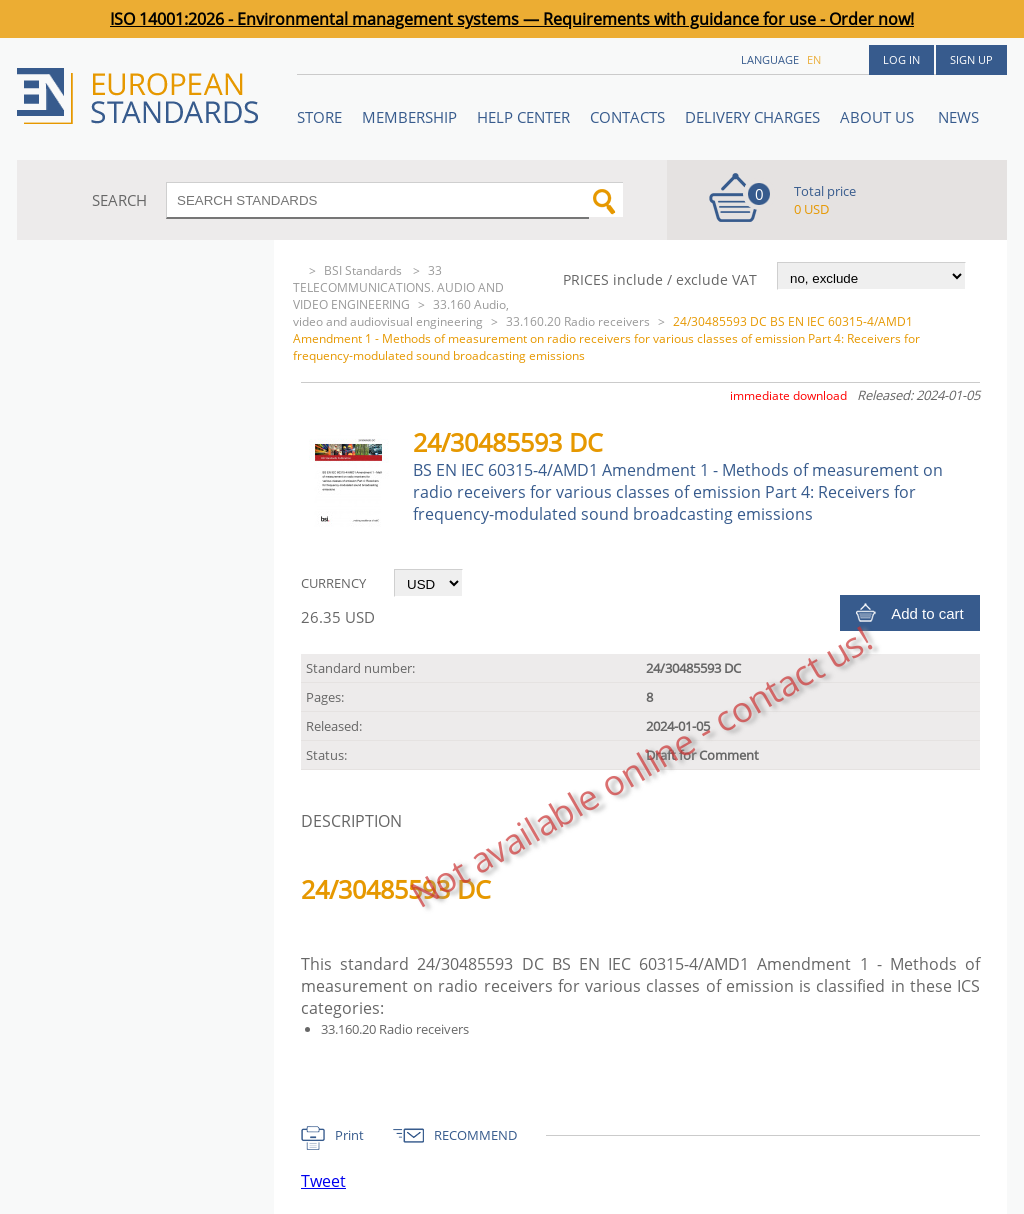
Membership (409, 117)
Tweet (323, 1181)
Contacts (627, 117)
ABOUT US (879, 117)
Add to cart (927, 613)
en (814, 59)
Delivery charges (752, 117)
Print (349, 1135)
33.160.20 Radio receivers (578, 321)
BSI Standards (364, 270)
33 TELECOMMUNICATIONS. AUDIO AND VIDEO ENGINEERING (398, 287)
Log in (901, 59)
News (958, 117)
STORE (319, 117)
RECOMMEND (475, 1135)
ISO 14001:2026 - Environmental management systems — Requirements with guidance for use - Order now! (512, 19)
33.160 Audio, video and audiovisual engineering (401, 313)
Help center (523, 117)
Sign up (971, 59)
